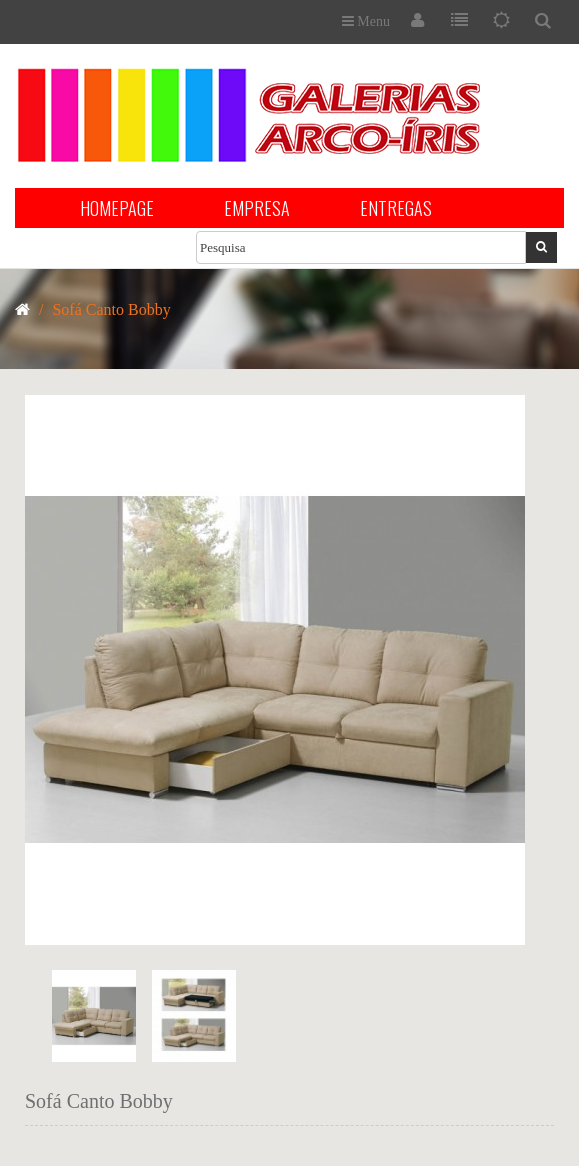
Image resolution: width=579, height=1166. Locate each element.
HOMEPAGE (117, 208)
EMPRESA (257, 208)
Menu (366, 21)
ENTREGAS (396, 208)
